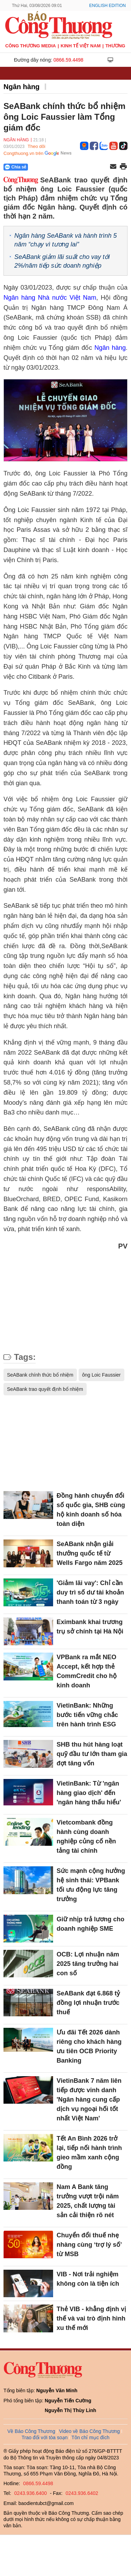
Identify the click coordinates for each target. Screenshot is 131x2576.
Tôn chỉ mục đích (91, 2437)
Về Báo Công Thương (31, 2431)
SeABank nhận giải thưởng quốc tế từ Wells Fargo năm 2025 (90, 1553)
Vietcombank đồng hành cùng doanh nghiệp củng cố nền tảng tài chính (86, 1836)
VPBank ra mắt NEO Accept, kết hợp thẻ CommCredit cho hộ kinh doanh (87, 1671)
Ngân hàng (21, 86)
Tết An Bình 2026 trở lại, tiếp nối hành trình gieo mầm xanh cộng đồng (89, 2152)
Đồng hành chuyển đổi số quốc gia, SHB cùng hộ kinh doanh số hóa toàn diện (91, 1509)
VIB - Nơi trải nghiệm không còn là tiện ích (88, 2279)
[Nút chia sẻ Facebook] (57, 167)
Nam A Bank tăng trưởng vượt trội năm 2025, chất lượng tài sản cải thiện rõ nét (88, 2201)
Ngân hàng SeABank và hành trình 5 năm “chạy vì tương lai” (65, 240)
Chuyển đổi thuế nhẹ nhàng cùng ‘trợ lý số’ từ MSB (89, 2245)
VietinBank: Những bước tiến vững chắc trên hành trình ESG (87, 1715)
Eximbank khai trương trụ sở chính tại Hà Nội (90, 1626)
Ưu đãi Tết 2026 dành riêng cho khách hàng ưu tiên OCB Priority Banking (89, 2046)
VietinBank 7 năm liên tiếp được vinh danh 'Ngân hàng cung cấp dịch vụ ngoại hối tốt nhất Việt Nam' (89, 2099)
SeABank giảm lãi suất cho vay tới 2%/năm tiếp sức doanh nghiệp (62, 261)
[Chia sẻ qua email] (113, 167)
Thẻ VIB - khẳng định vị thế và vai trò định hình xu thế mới (91, 2318)
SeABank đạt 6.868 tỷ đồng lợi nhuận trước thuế (88, 2003)
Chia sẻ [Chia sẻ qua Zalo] (15, 167)
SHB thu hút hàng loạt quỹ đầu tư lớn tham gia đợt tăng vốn (92, 1754)
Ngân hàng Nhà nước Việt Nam (49, 297)
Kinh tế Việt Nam (81, 45)
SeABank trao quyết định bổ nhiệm (45, 1389)
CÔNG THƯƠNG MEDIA (30, 45)
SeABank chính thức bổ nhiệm (40, 1375)
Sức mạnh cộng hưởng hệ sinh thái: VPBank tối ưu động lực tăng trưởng (91, 1885)
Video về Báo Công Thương (89, 2431)
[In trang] (123, 167)
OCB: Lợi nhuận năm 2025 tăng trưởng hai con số (88, 1964)
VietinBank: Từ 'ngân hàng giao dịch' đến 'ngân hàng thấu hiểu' (89, 1793)
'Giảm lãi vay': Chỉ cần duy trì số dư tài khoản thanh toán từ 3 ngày (90, 1592)
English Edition (107, 5)
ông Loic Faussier (101, 1375)
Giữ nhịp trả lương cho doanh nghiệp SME (90, 1924)
